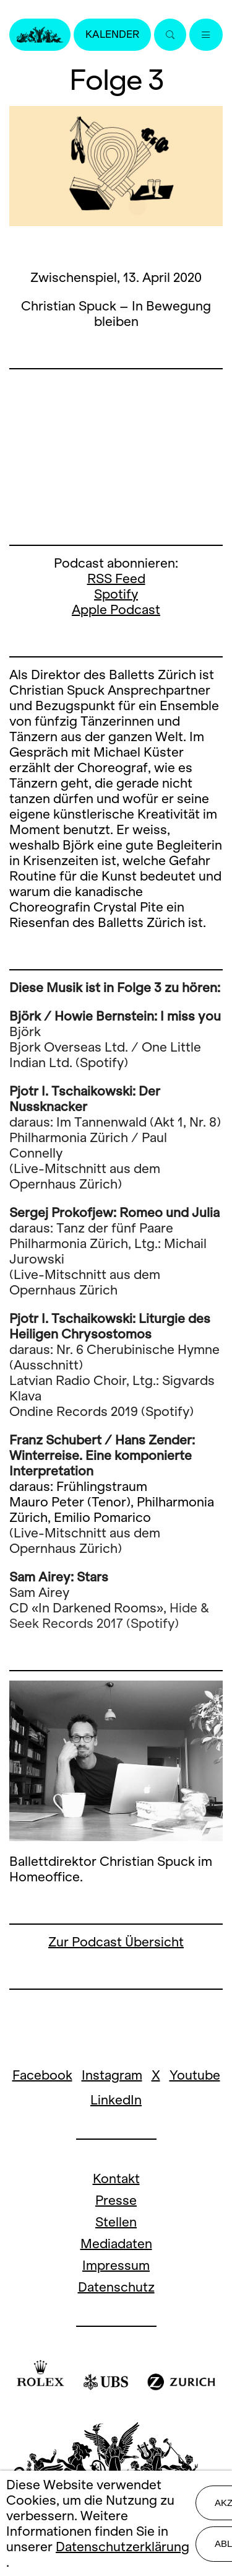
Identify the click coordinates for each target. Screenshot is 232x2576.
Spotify (116, 594)
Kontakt (116, 2178)
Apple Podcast (116, 609)
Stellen (116, 2222)
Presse (116, 2200)
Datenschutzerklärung (122, 2546)
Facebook (42, 2075)
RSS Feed (116, 578)
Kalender (112, 34)
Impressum (116, 2265)
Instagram (112, 2075)
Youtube (195, 2075)
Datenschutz (116, 2287)
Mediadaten (116, 2243)
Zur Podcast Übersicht (116, 1942)
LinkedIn (116, 2100)
